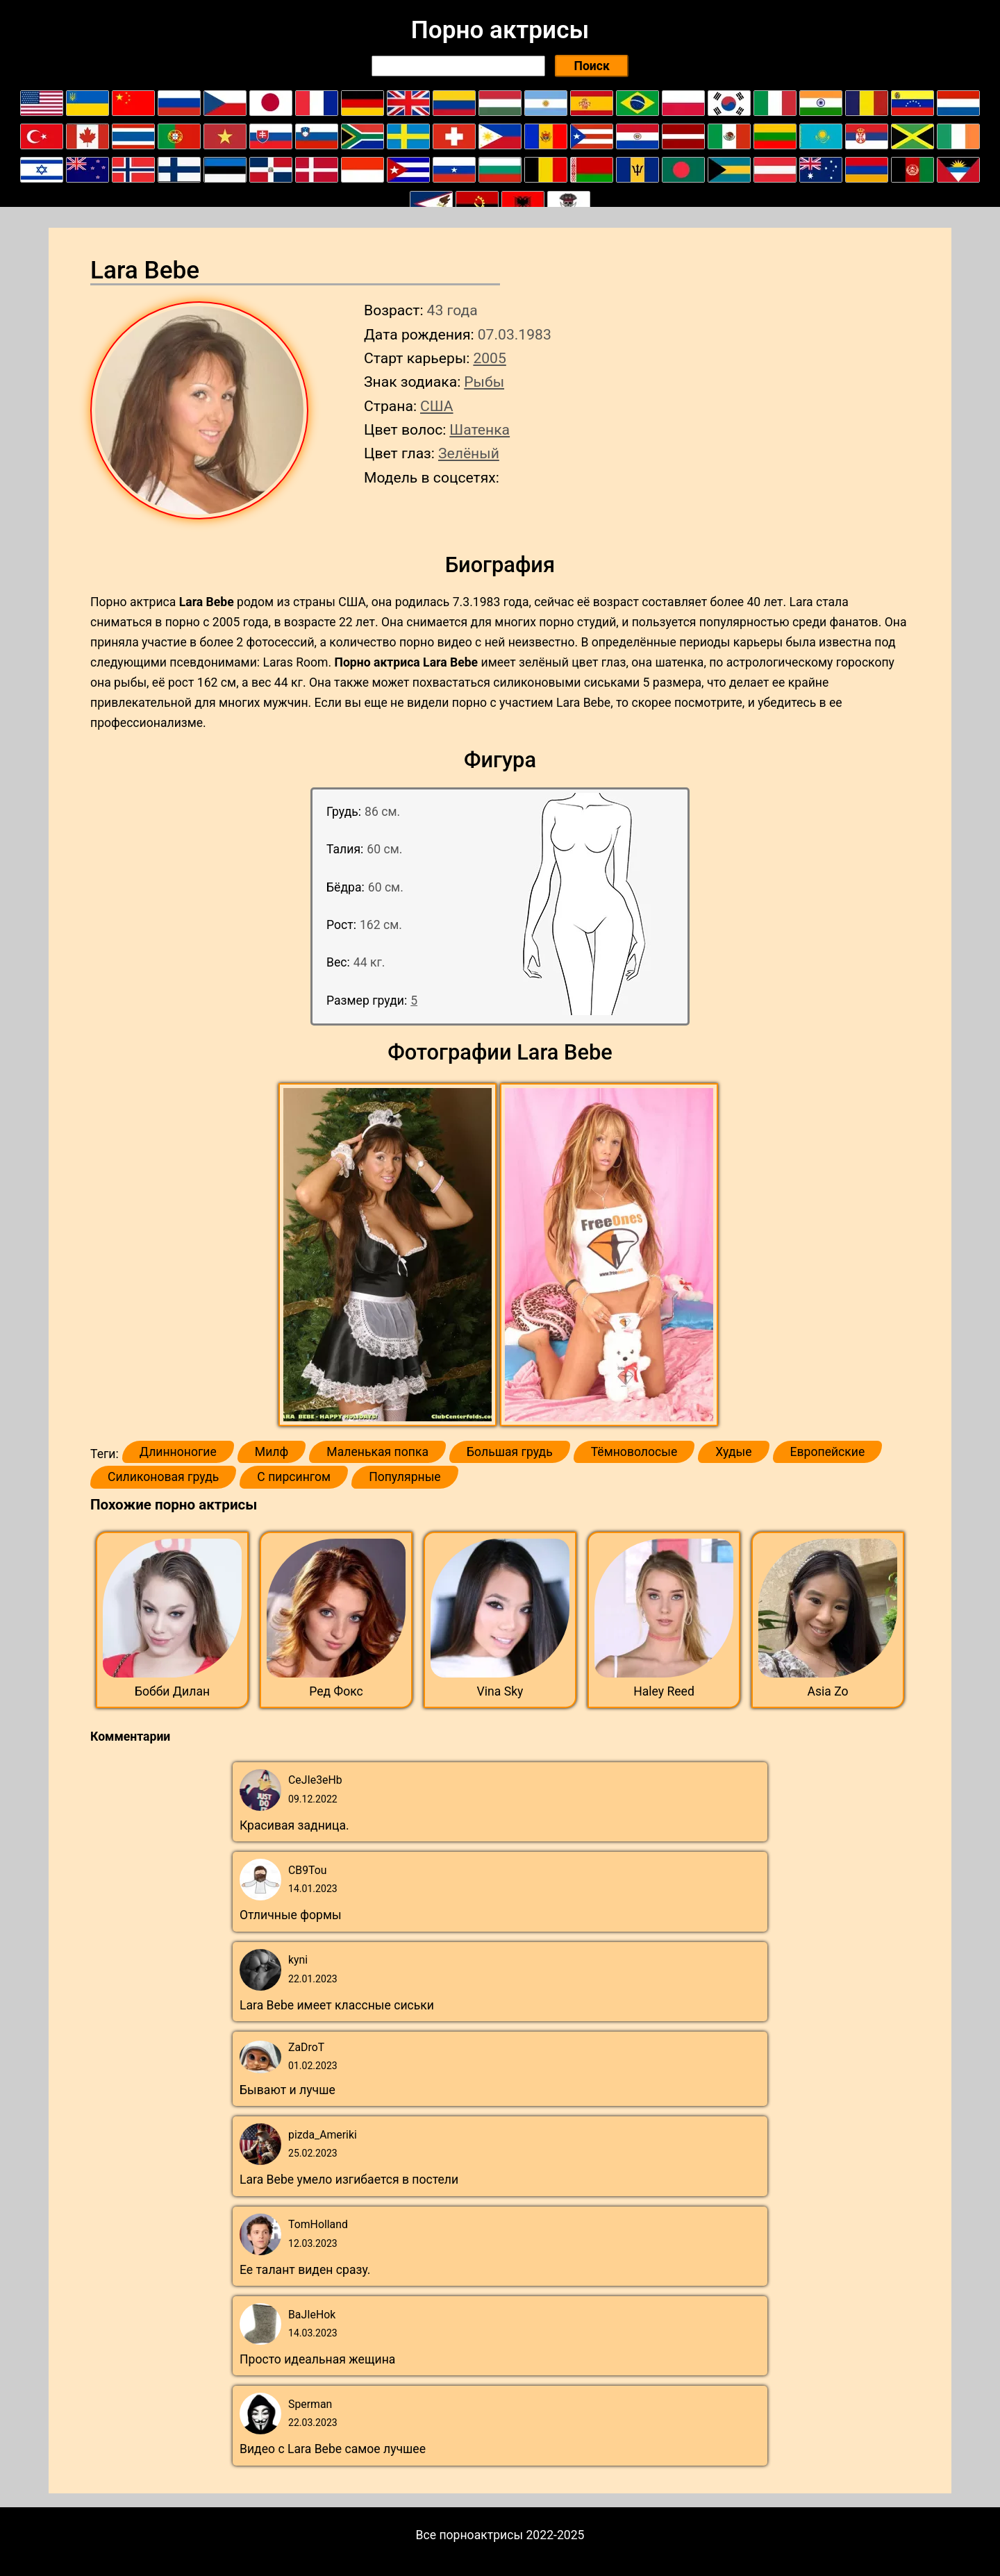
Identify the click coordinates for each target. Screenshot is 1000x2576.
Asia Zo (827, 1691)
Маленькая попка (377, 1452)
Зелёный (468, 453)
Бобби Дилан (172, 1691)
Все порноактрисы (470, 2535)
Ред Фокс (336, 1691)
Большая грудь (510, 1452)
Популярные (405, 1477)
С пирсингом (294, 1477)
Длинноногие (178, 1452)
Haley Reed (663, 1691)
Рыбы (484, 381)
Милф (271, 1452)
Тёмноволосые (634, 1452)
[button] (389, 1255)
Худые (733, 1452)
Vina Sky (500, 1691)
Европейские (827, 1452)
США (436, 406)
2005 (489, 358)
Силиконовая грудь (163, 1477)
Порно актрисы (500, 29)
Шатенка (479, 429)
